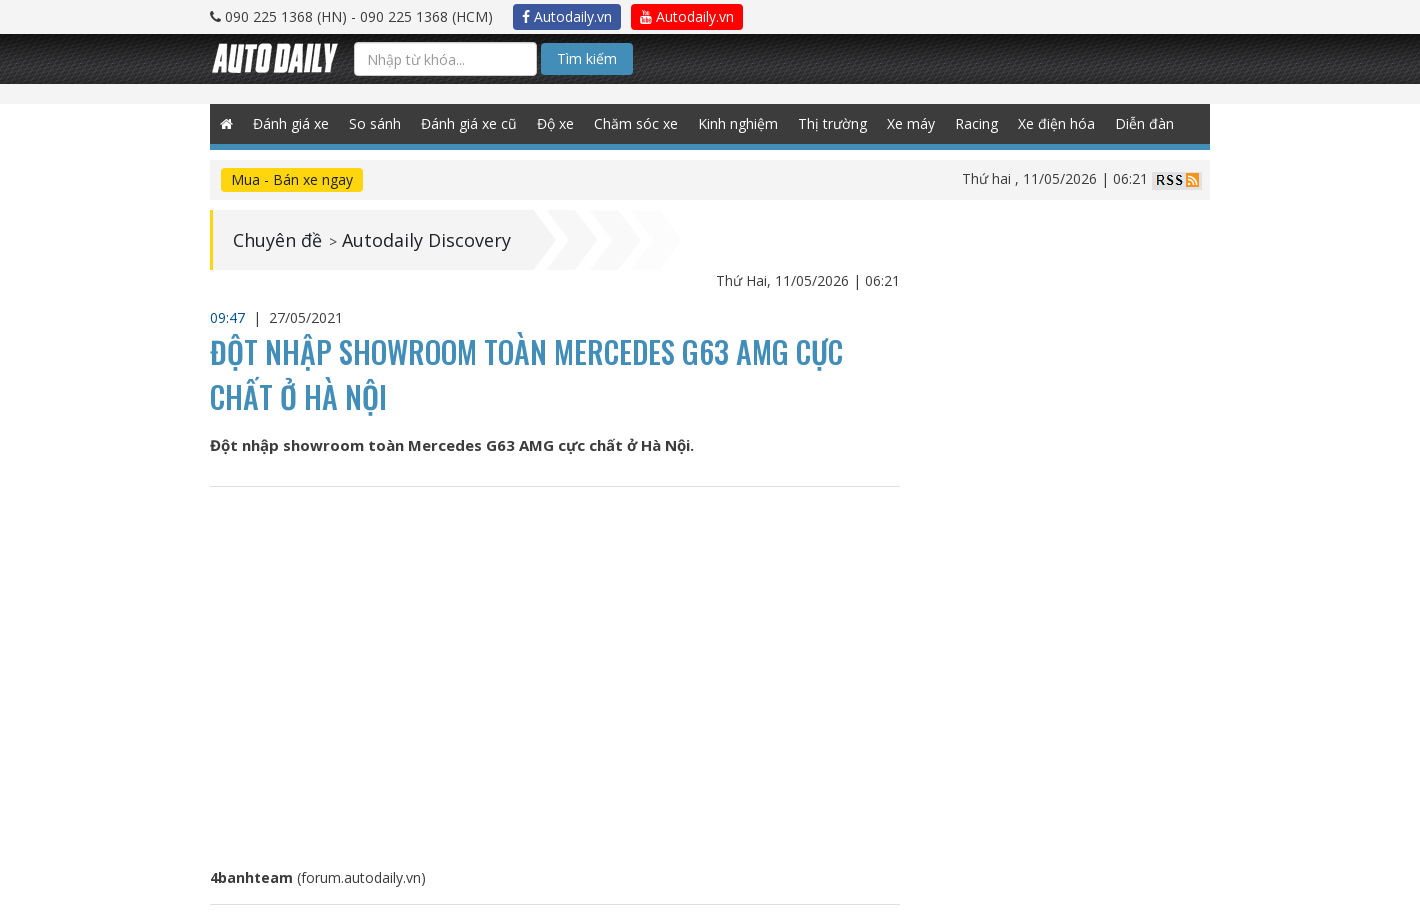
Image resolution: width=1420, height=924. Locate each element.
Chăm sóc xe (636, 123)
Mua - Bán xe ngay (292, 179)
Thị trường (832, 123)
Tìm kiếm (587, 58)
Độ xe (555, 123)
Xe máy (911, 123)
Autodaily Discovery (426, 240)
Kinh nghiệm (738, 123)
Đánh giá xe (291, 123)
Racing (976, 123)
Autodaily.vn (567, 16)
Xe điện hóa (1056, 123)
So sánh (375, 123)
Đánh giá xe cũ (469, 123)
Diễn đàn (1144, 123)
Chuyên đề (277, 240)
